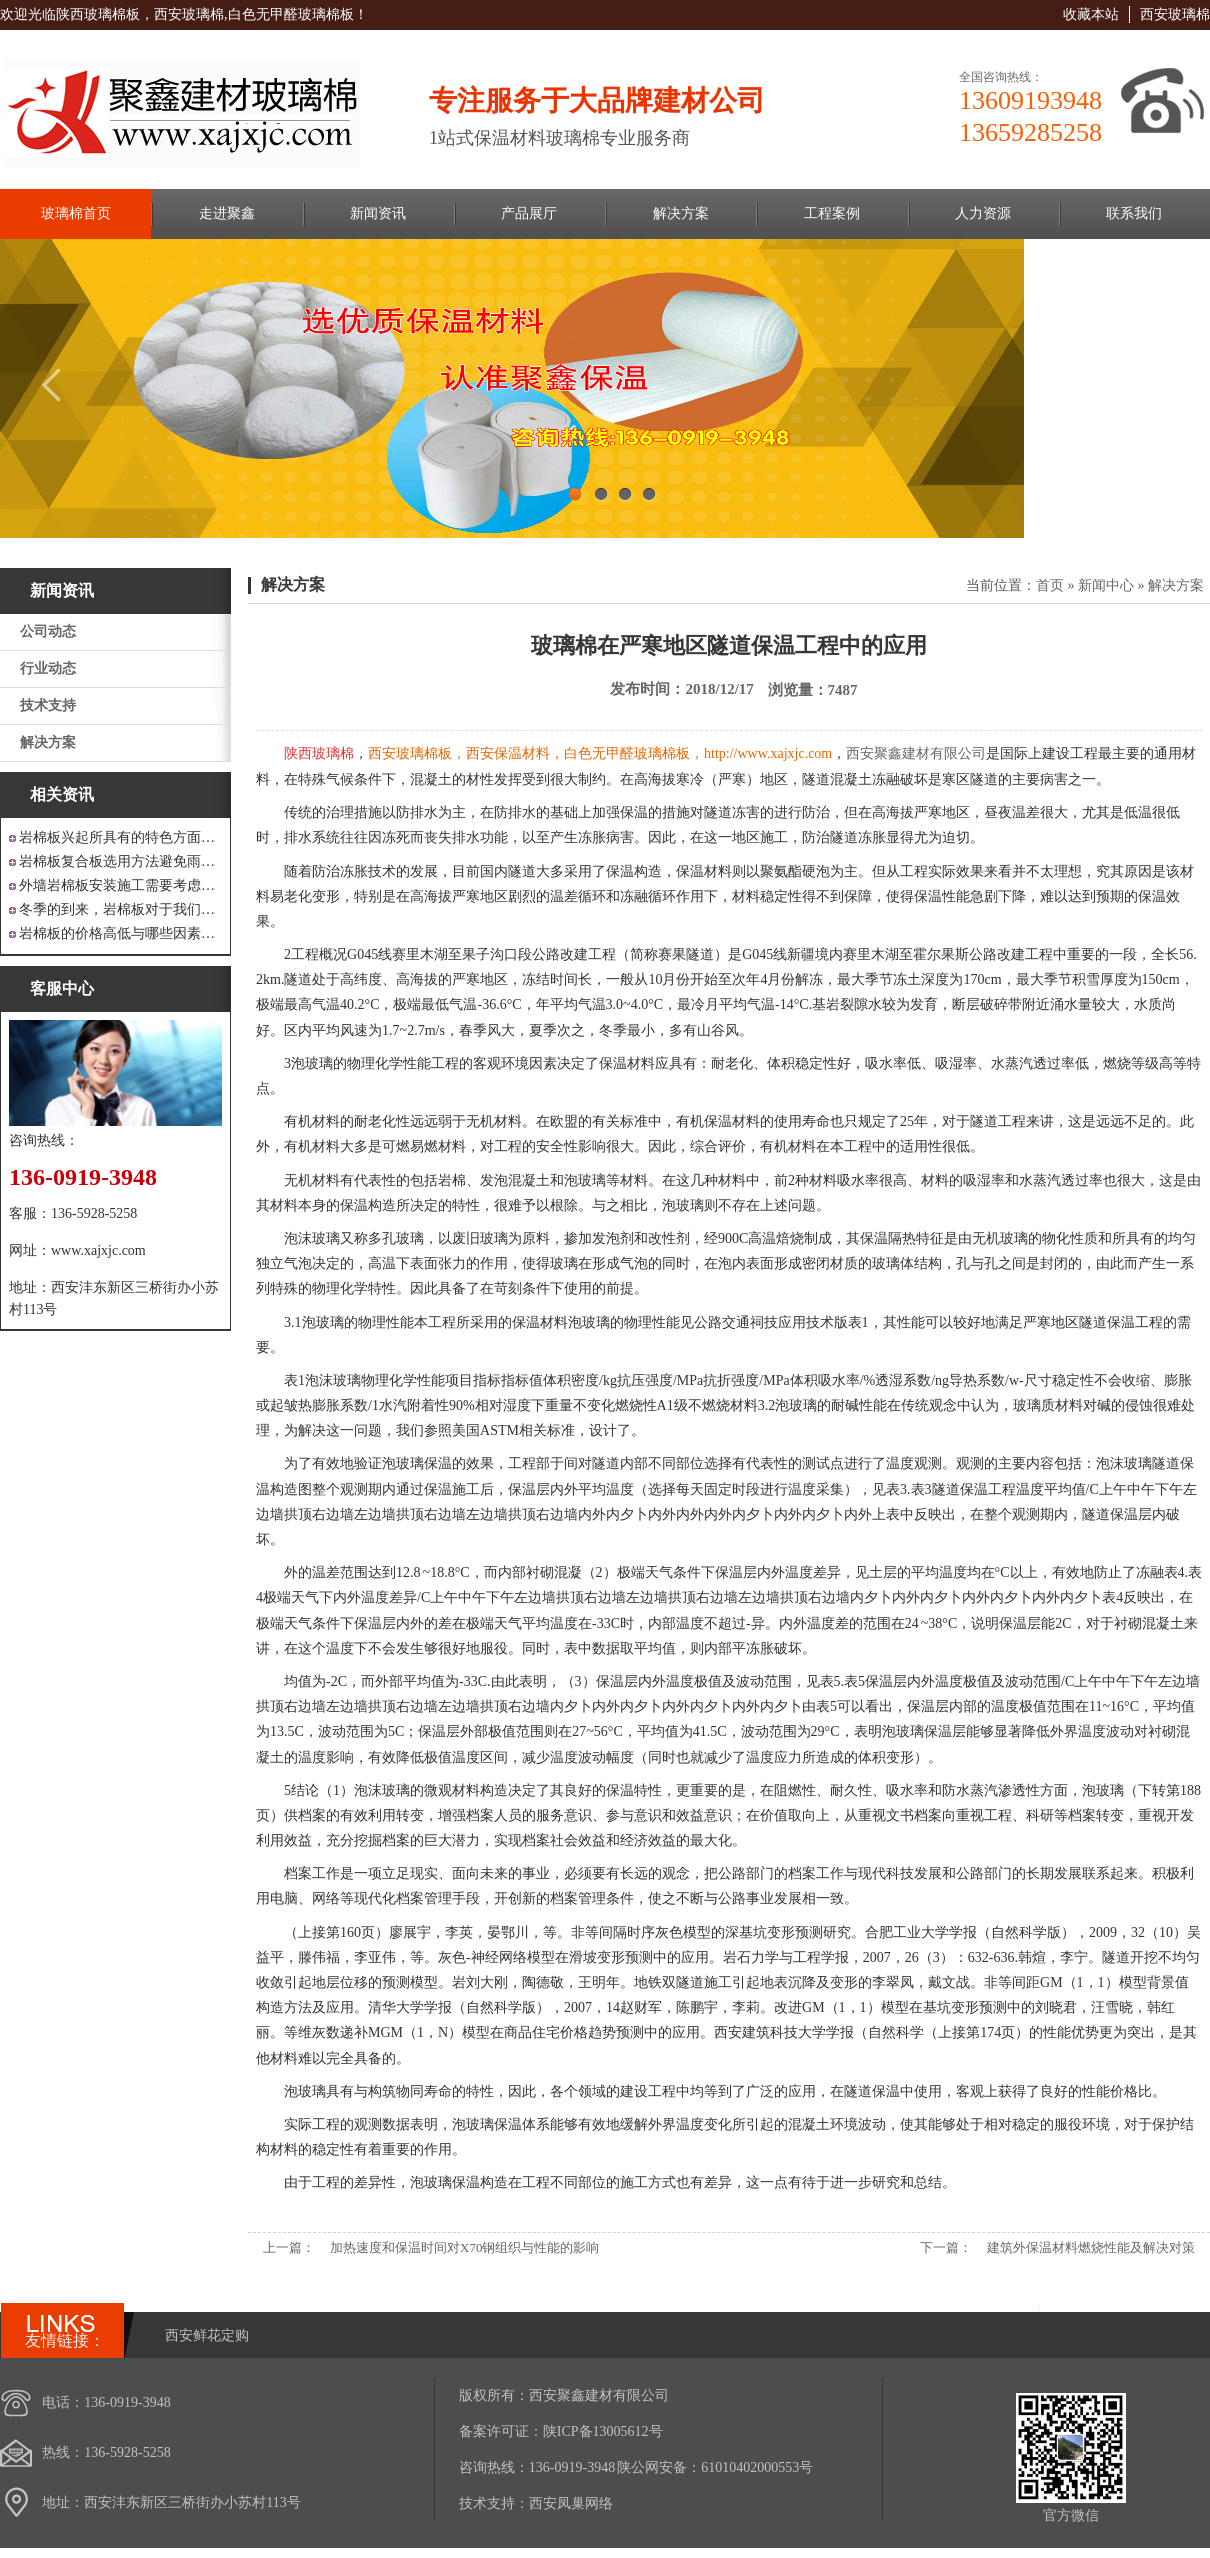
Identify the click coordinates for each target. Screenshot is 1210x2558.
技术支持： (494, 2503)
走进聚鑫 (227, 213)
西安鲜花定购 (207, 2335)
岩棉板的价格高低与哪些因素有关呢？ (120, 933)
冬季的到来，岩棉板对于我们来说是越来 (120, 909)
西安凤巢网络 (571, 2503)
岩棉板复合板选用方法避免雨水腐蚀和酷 (120, 861)
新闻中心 (1106, 585)
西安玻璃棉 (1175, 14)
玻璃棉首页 (76, 213)
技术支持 (48, 705)
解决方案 (681, 213)
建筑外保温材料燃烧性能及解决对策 (1091, 2247)
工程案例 (832, 213)
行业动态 (48, 668)
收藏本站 (1091, 14)
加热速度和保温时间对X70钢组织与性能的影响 (464, 2247)
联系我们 (1134, 213)
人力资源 (983, 213)
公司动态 (48, 631)
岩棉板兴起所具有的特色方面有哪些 (120, 837)
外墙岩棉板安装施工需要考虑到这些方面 (120, 885)
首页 (1050, 585)
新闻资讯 (378, 213)
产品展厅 (529, 213)
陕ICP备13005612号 (603, 2431)
